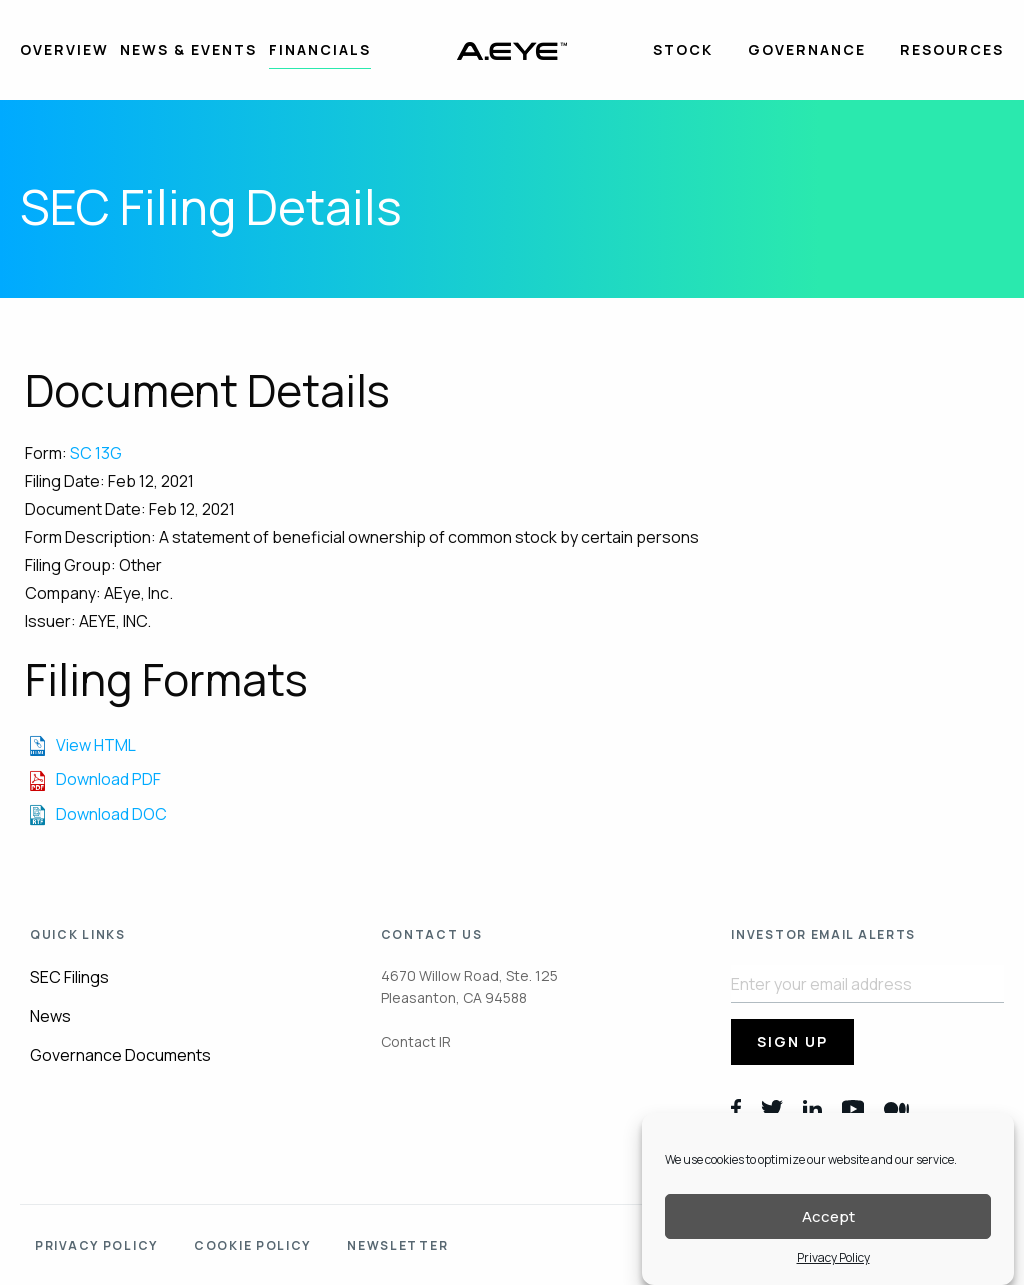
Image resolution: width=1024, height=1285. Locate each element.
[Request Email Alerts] (867, 984)
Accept (828, 1222)
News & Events (188, 49)
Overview (64, 49)
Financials (320, 49)
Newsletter (397, 1245)
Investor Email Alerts (823, 935)
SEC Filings (69, 977)
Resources (952, 49)
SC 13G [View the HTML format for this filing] (96, 453)
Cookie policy (252, 1245)
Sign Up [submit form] (792, 1041)
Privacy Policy (833, 1264)
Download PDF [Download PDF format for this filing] (108, 779)
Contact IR (416, 1041)
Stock (683, 49)
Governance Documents (120, 1055)
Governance (807, 49)
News (50, 1016)
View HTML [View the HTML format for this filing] (96, 745)
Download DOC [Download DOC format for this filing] (111, 814)
